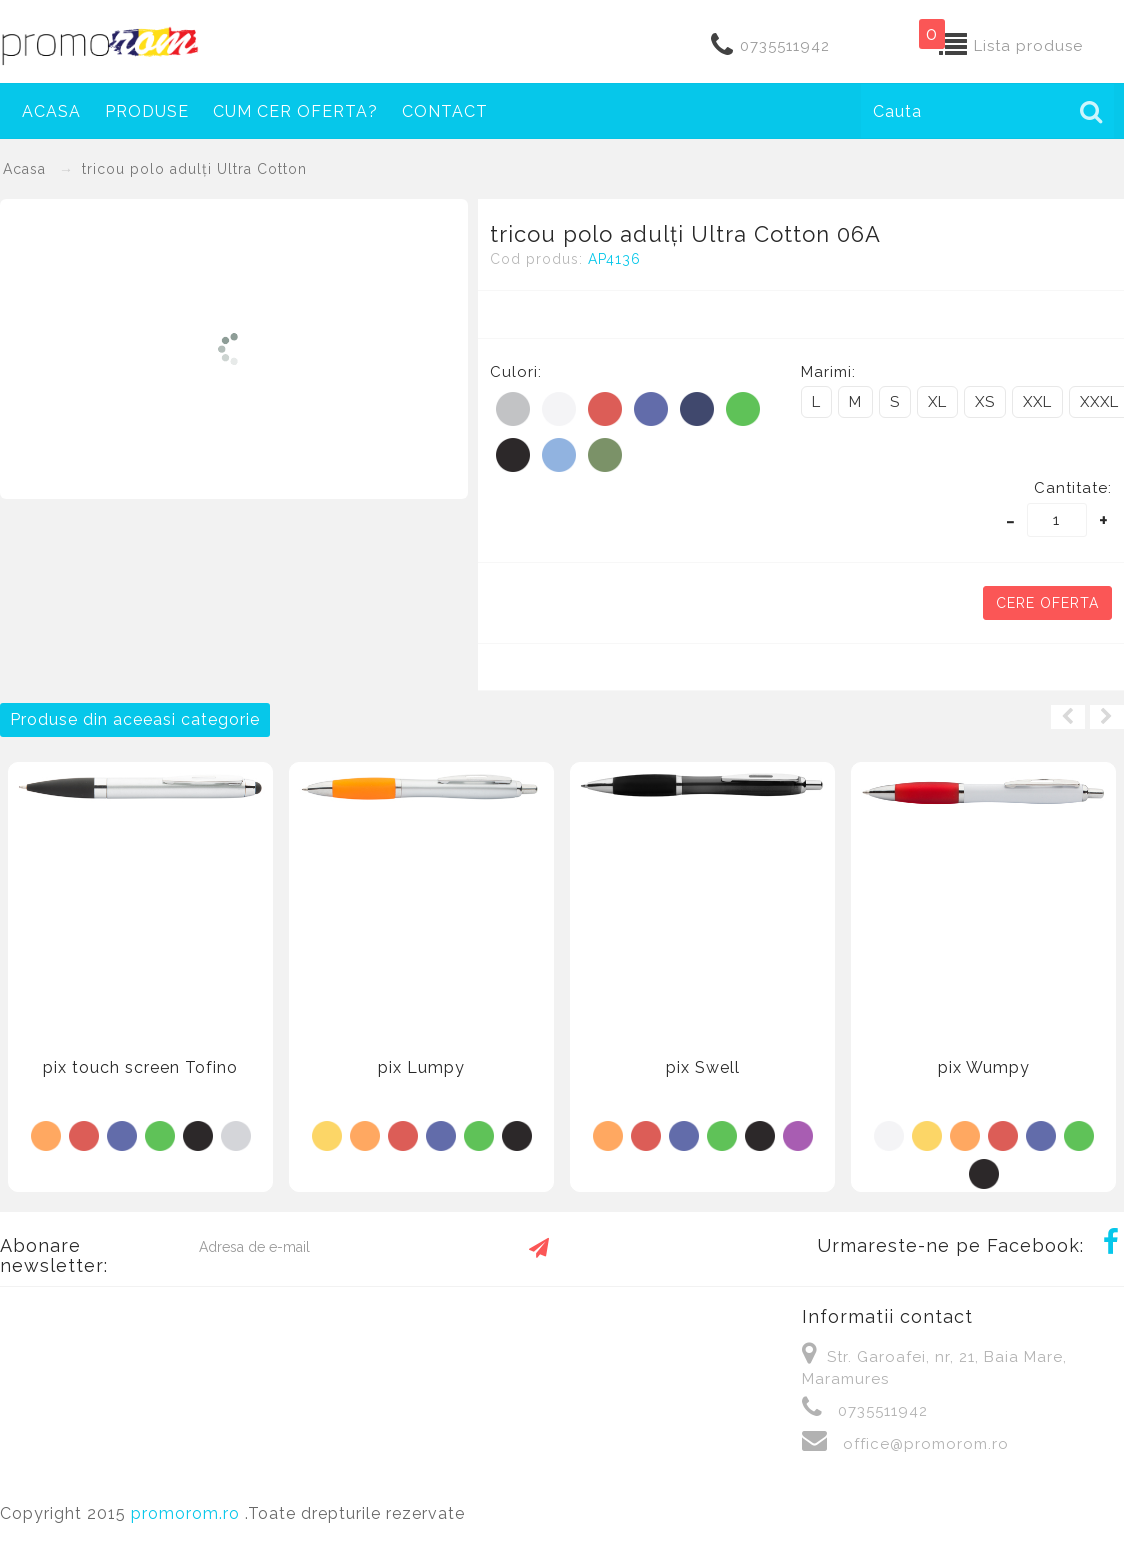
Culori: (516, 372)
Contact (445, 111)
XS (985, 402)
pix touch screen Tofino (140, 1067)
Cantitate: (1073, 488)
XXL (1037, 402)
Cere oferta (1047, 603)
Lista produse (1028, 46)
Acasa (51, 111)
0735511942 (785, 46)
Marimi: (828, 372)
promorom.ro (188, 1513)
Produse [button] (147, 111)
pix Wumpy (984, 1067)
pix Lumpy (421, 1067)
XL (937, 402)
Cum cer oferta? (295, 111)
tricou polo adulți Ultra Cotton (194, 169)
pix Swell (703, 1067)
